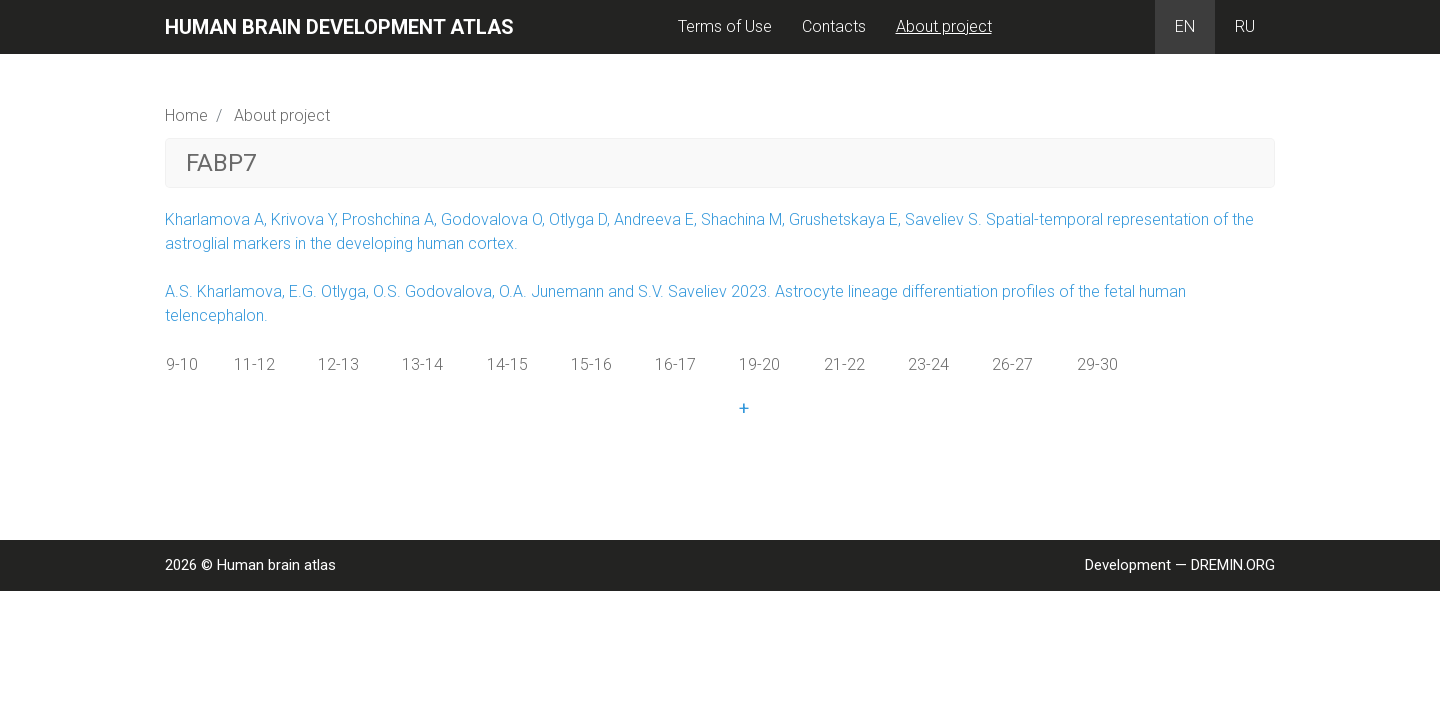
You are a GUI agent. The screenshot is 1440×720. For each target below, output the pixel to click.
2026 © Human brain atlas (250, 565)
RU (1245, 26)
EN (1185, 26)
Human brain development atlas (339, 27)
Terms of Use (725, 26)
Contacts (834, 26)
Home (186, 115)
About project (944, 26)
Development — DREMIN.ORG (1180, 565)
